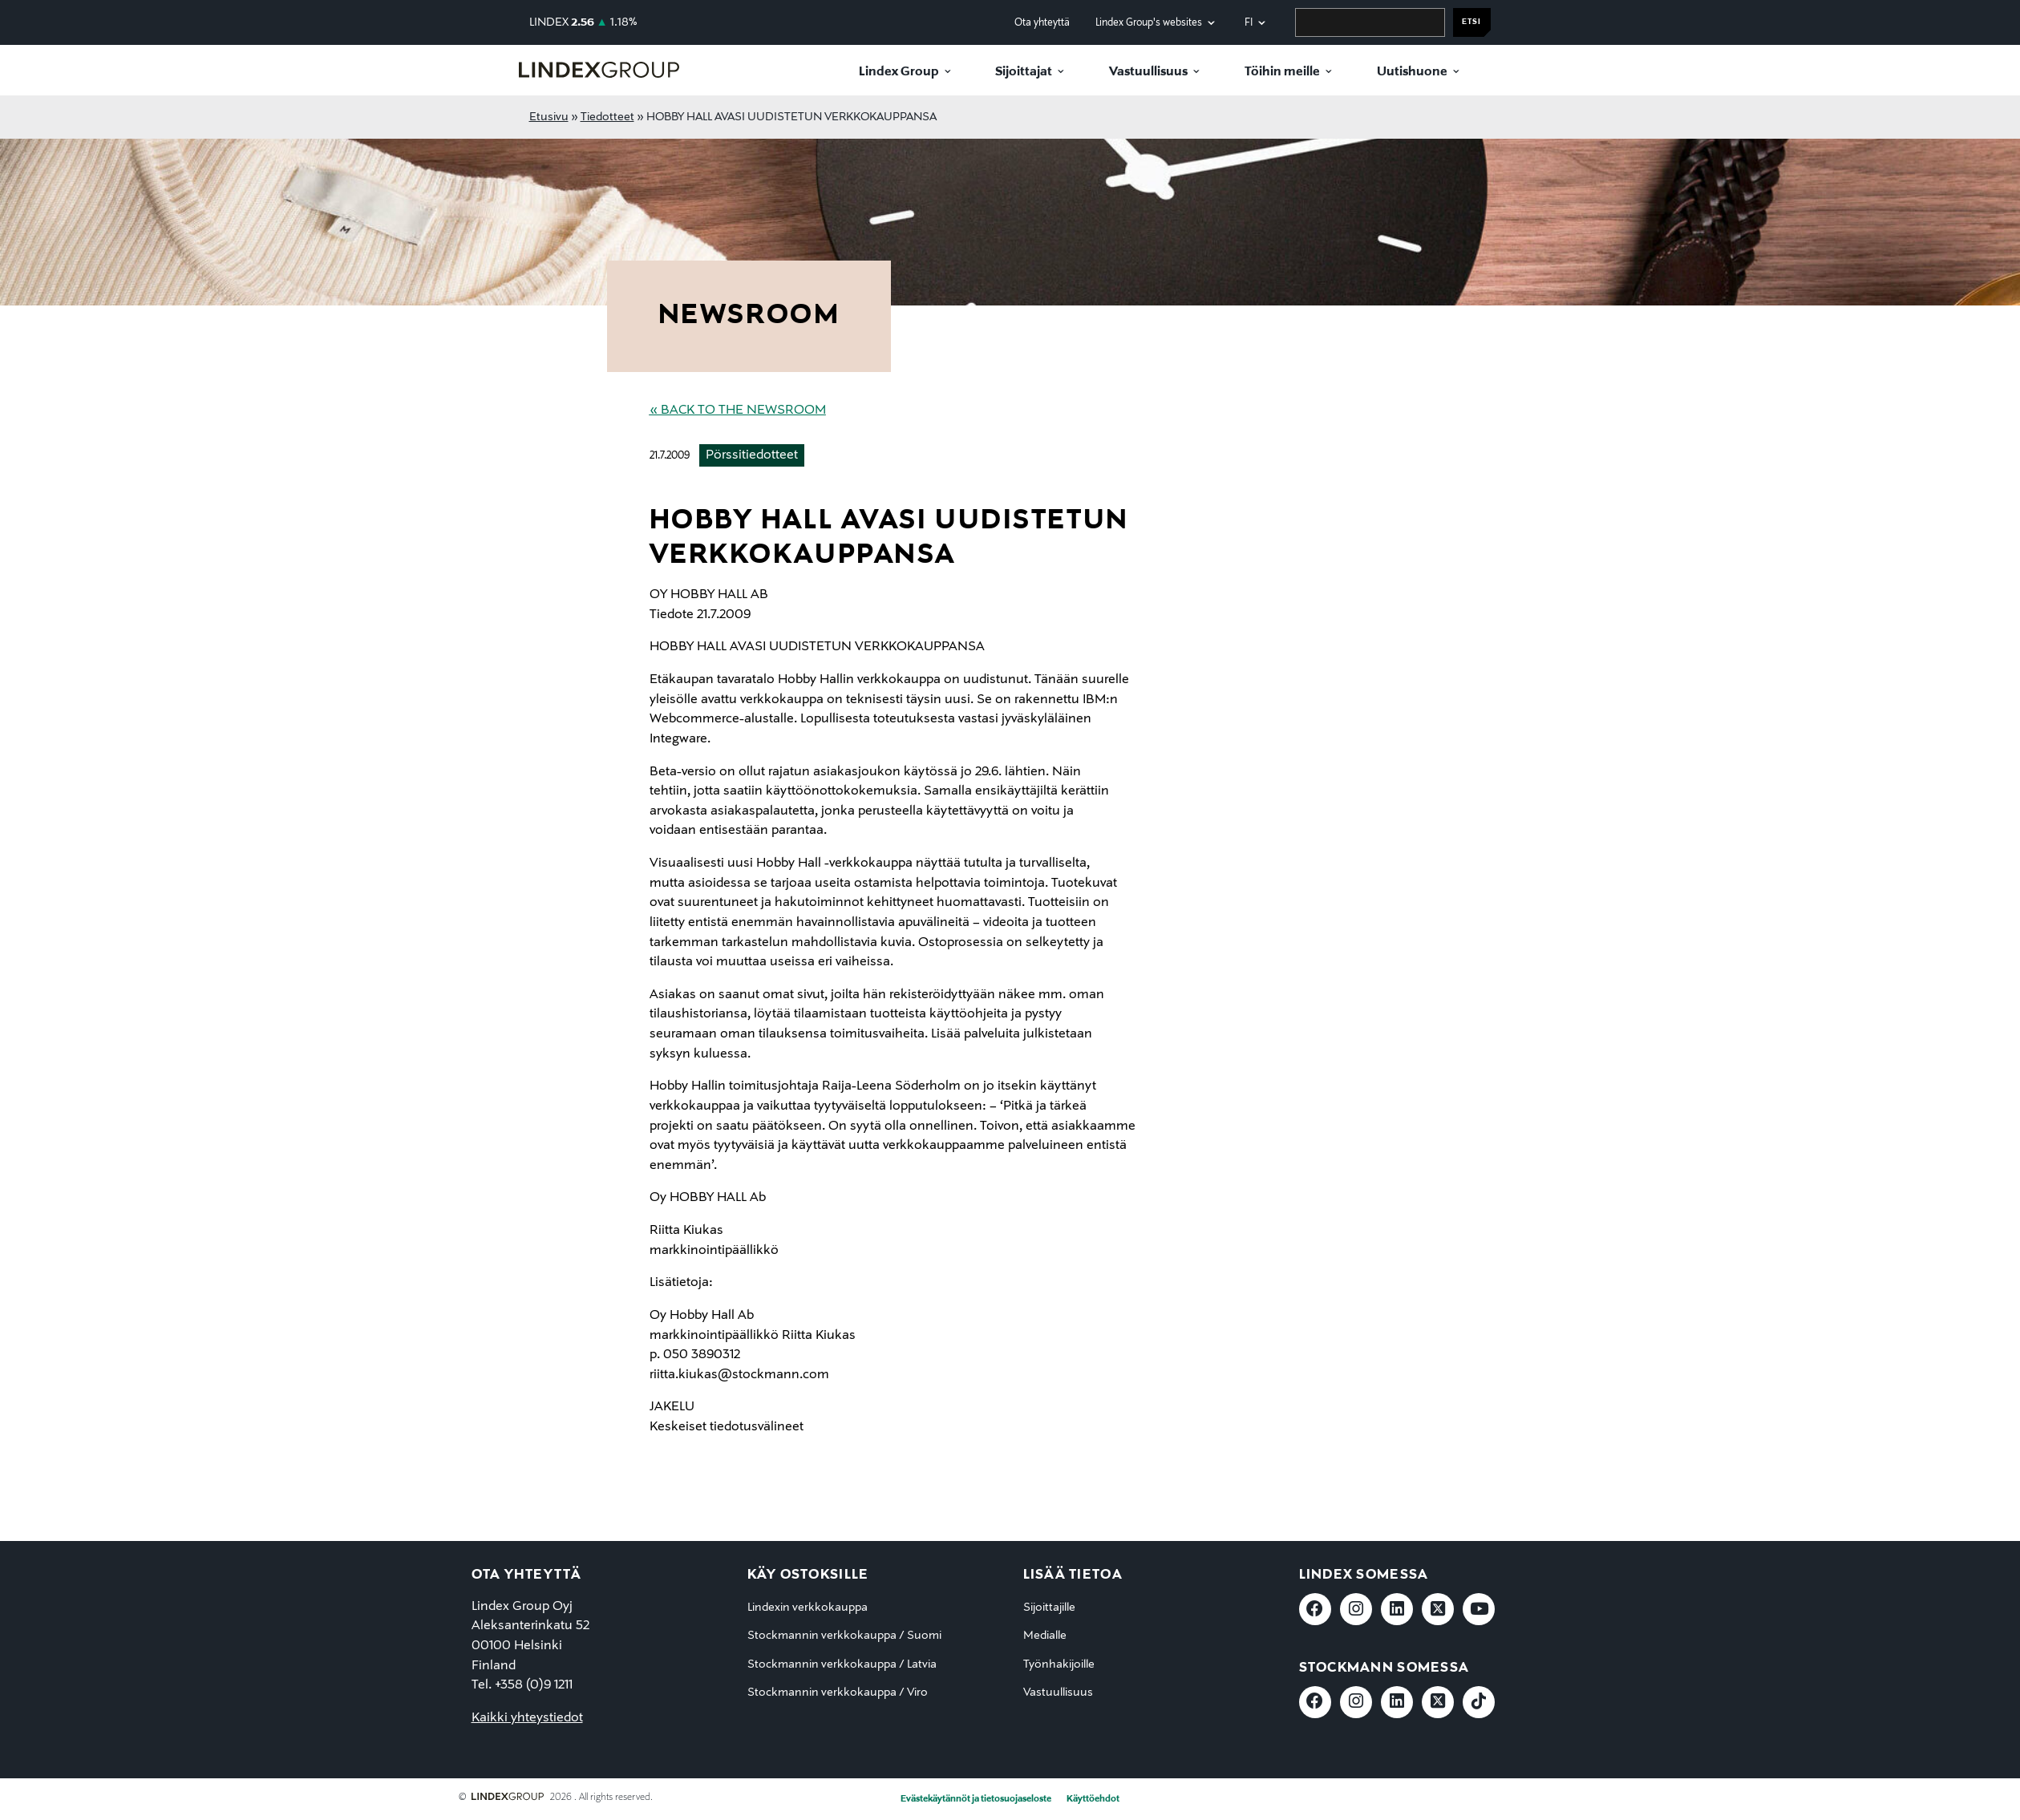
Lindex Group (899, 72)
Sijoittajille (1049, 1607)
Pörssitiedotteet (752, 455)
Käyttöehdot (1093, 1799)
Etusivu (549, 117)
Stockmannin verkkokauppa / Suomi (844, 1635)
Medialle (1045, 1635)
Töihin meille (1282, 72)
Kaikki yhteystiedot (527, 1718)
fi (1249, 23)
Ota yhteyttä (1042, 23)
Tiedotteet (607, 117)
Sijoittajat (1023, 72)
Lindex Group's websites (1148, 23)
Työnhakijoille (1059, 1664)
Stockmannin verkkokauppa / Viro (837, 1692)
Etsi (1471, 22)
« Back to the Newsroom (738, 410)
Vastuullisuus (1148, 72)
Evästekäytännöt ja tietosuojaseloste (976, 1799)
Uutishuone (1412, 72)
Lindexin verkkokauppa (807, 1607)
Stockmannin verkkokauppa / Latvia (842, 1664)
